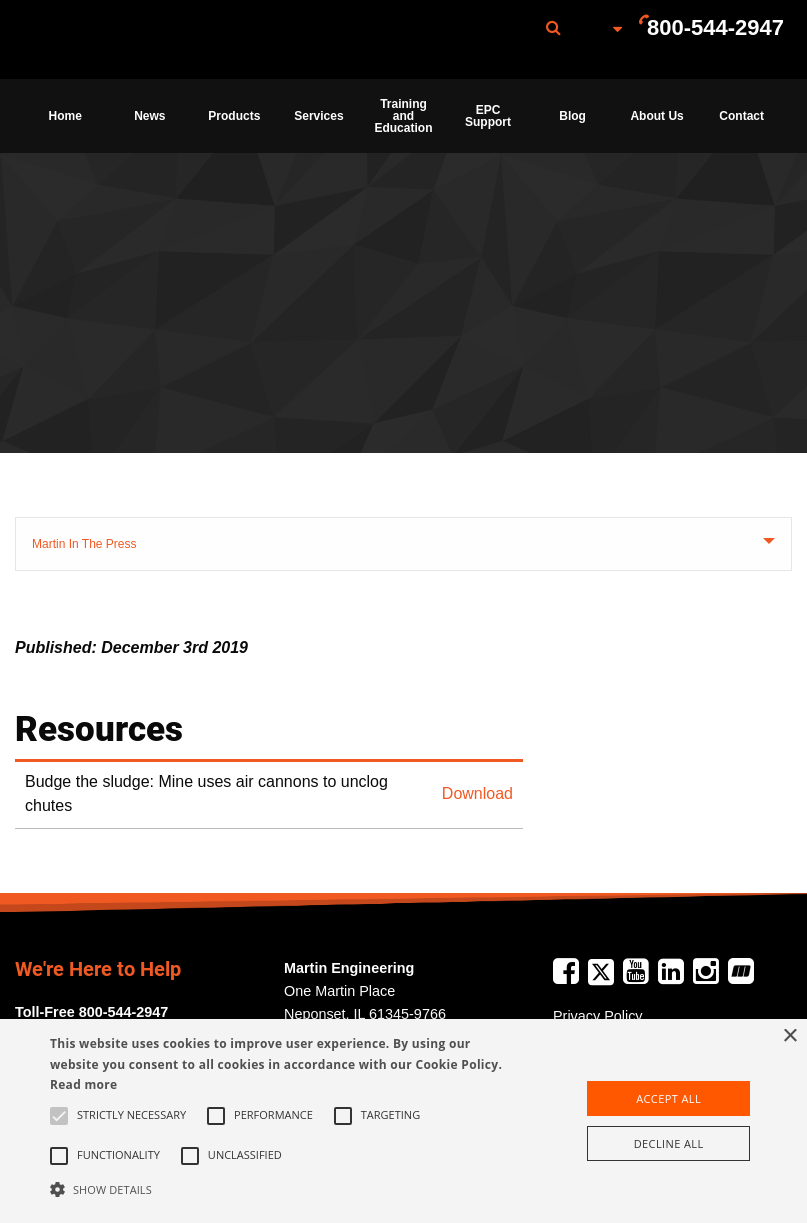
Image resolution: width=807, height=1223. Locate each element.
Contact (741, 116)
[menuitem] (123, 39)
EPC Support (488, 116)
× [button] (789, 1036)
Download (477, 793)
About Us (656, 116)
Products (234, 116)
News (149, 116)
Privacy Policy (598, 1016)
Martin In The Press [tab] (84, 544)
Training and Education (403, 116)
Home (65, 116)
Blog (572, 116)
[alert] (403, 1121)
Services (318, 116)
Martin (123, 40)
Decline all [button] (669, 1143)
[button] (280, 1189)
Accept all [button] (668, 1098)
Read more (83, 1084)
